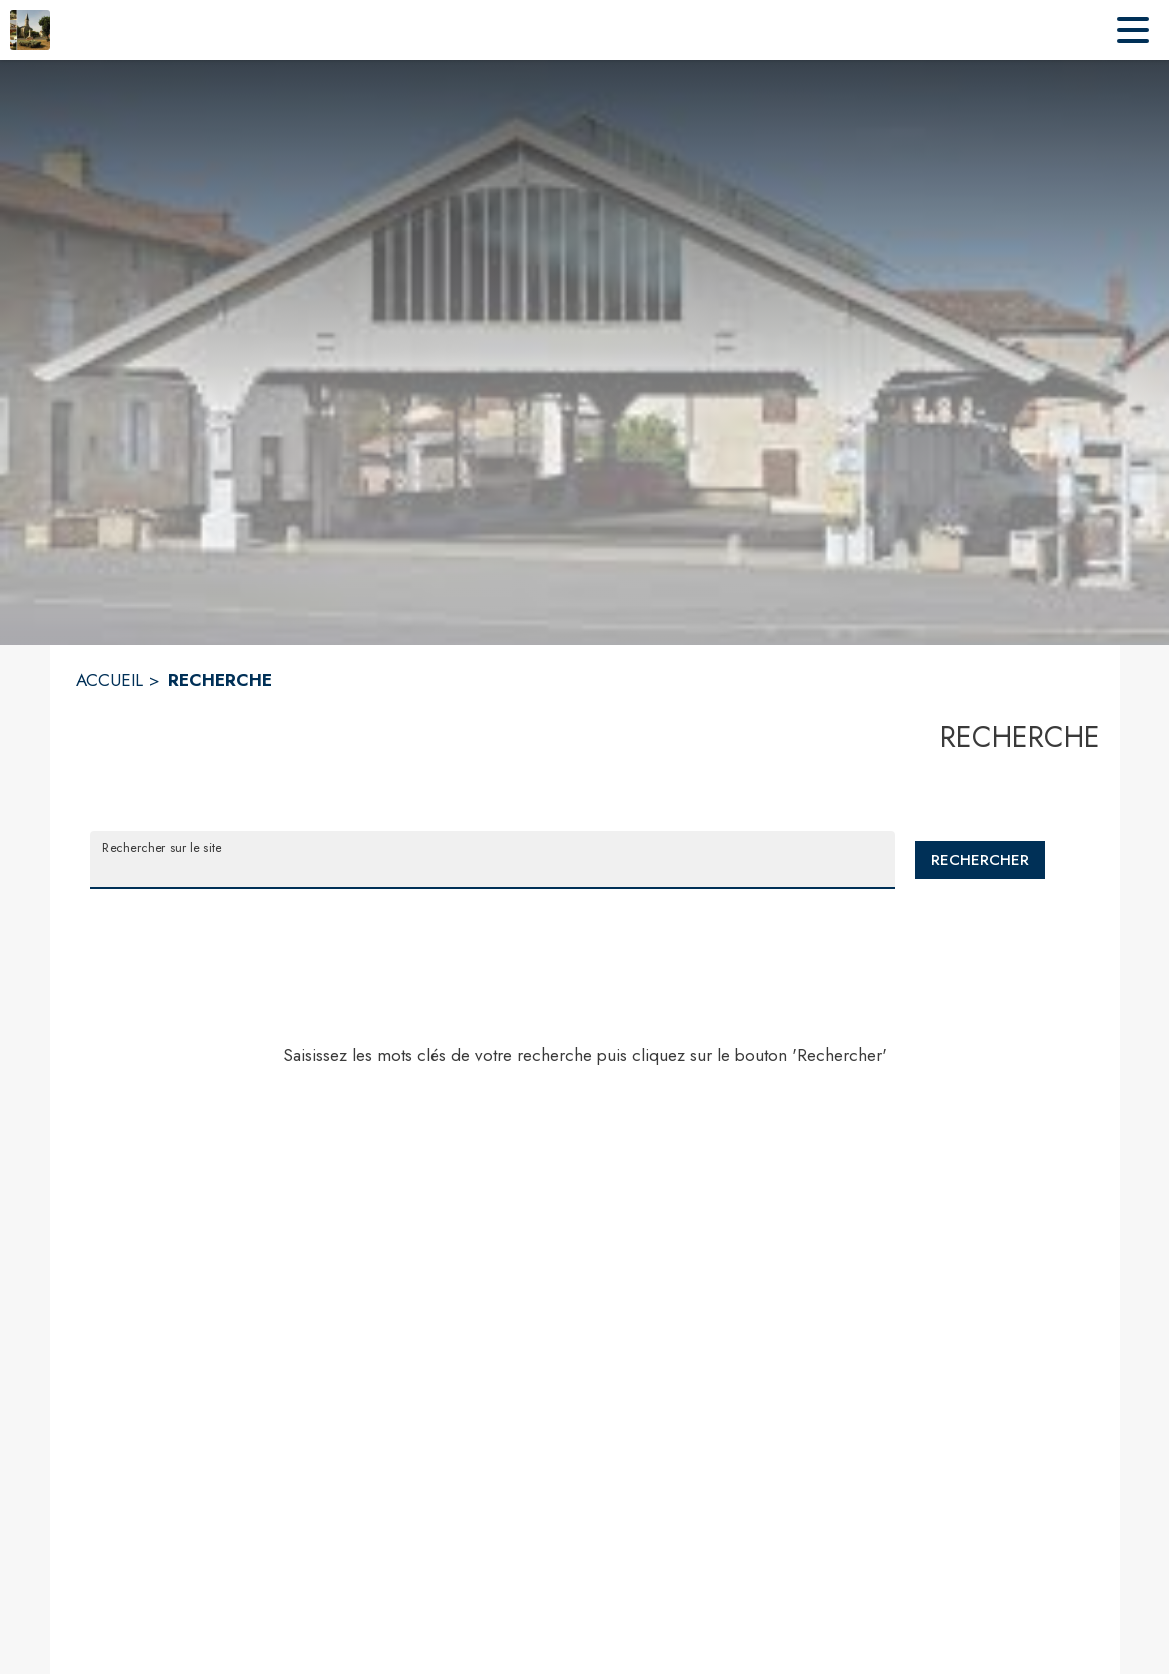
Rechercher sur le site (161, 847)
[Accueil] (30, 30)
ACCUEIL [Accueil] (109, 680)
